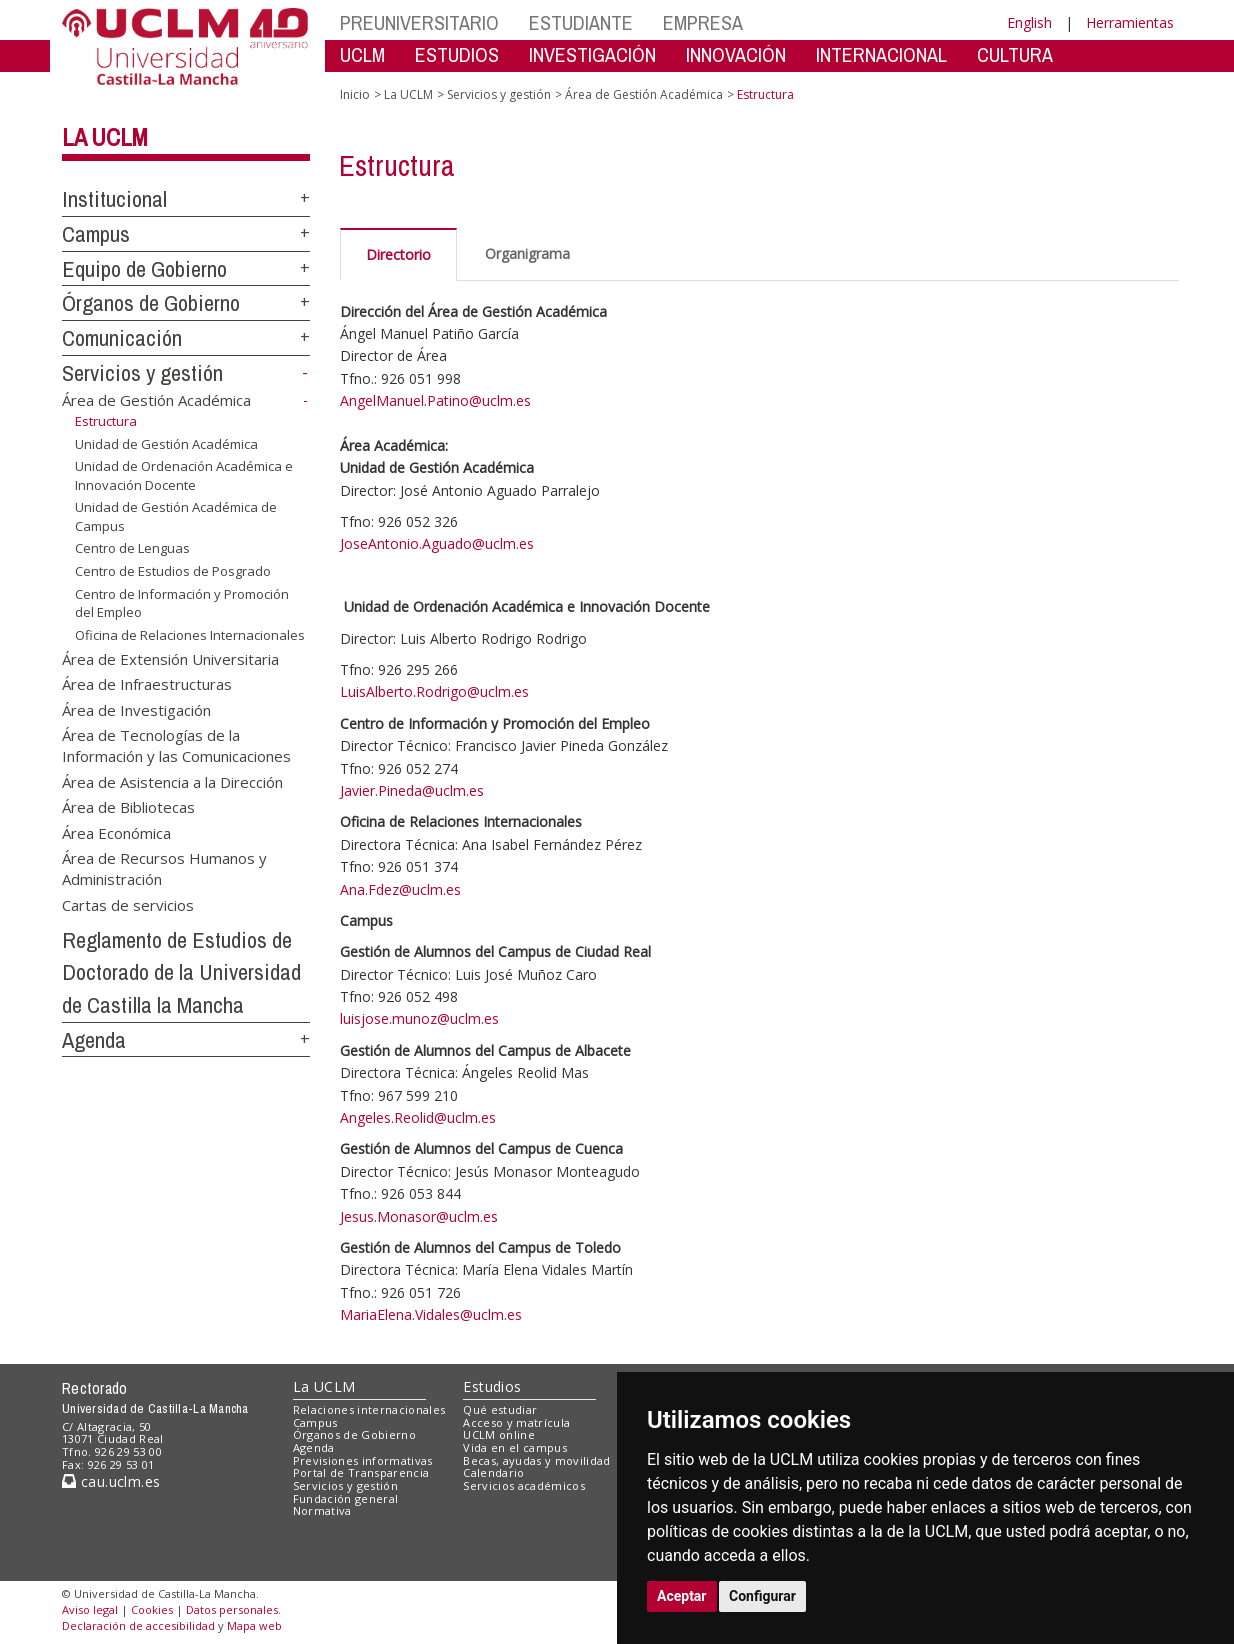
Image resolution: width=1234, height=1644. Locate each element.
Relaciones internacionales (369, 1409)
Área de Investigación (136, 709)
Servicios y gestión (142, 373)
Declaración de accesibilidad (138, 1625)
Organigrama (527, 253)
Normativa (322, 1510)
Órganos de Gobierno (151, 303)
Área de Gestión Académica (156, 400)
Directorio (398, 254)
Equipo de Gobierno (144, 269)
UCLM (362, 54)
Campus (96, 234)
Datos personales (232, 1609)
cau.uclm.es (111, 1481)
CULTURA (1015, 54)
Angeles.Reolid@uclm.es (418, 1117)
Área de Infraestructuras (147, 684)
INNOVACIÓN (736, 54)
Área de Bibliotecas (128, 807)
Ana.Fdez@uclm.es (400, 889)
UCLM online (499, 1434)
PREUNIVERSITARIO (419, 22)
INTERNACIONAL (881, 54)
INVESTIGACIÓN (592, 54)
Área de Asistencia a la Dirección (172, 781)
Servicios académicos (524, 1485)
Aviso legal (90, 1609)
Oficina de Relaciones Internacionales (190, 635)
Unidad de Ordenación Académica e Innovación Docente (184, 475)
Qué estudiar (500, 1409)
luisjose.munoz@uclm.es (419, 1018)
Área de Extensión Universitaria (170, 658)
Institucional (114, 199)
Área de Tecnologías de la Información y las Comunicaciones (176, 744)
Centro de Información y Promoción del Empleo (182, 602)
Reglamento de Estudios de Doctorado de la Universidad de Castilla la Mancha (181, 972)
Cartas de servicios (128, 904)
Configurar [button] (762, 1596)
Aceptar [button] (682, 1596)
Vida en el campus (515, 1447)
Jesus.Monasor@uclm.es (419, 1216)
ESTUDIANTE (581, 22)
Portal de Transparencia (361, 1472)
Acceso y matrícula (516, 1422)
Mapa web (254, 1625)
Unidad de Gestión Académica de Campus (176, 516)
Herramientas (1130, 22)
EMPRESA (703, 22)
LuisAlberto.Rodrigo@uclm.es (434, 691)
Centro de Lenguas (132, 548)
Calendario (493, 1472)
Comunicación (122, 338)
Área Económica (116, 832)
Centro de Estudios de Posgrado (173, 571)
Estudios (492, 1386)
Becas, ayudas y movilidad (536, 1460)
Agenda (94, 1040)
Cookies (152, 1609)
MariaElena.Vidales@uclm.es (431, 1314)
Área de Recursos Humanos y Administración (164, 868)
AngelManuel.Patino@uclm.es (435, 400)
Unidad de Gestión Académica (166, 444)
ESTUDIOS (457, 54)
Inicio (355, 94)
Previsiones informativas (363, 1460)
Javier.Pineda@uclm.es (412, 790)
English (1029, 22)
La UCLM (105, 137)
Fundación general (346, 1498)
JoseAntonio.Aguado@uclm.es (437, 543)
